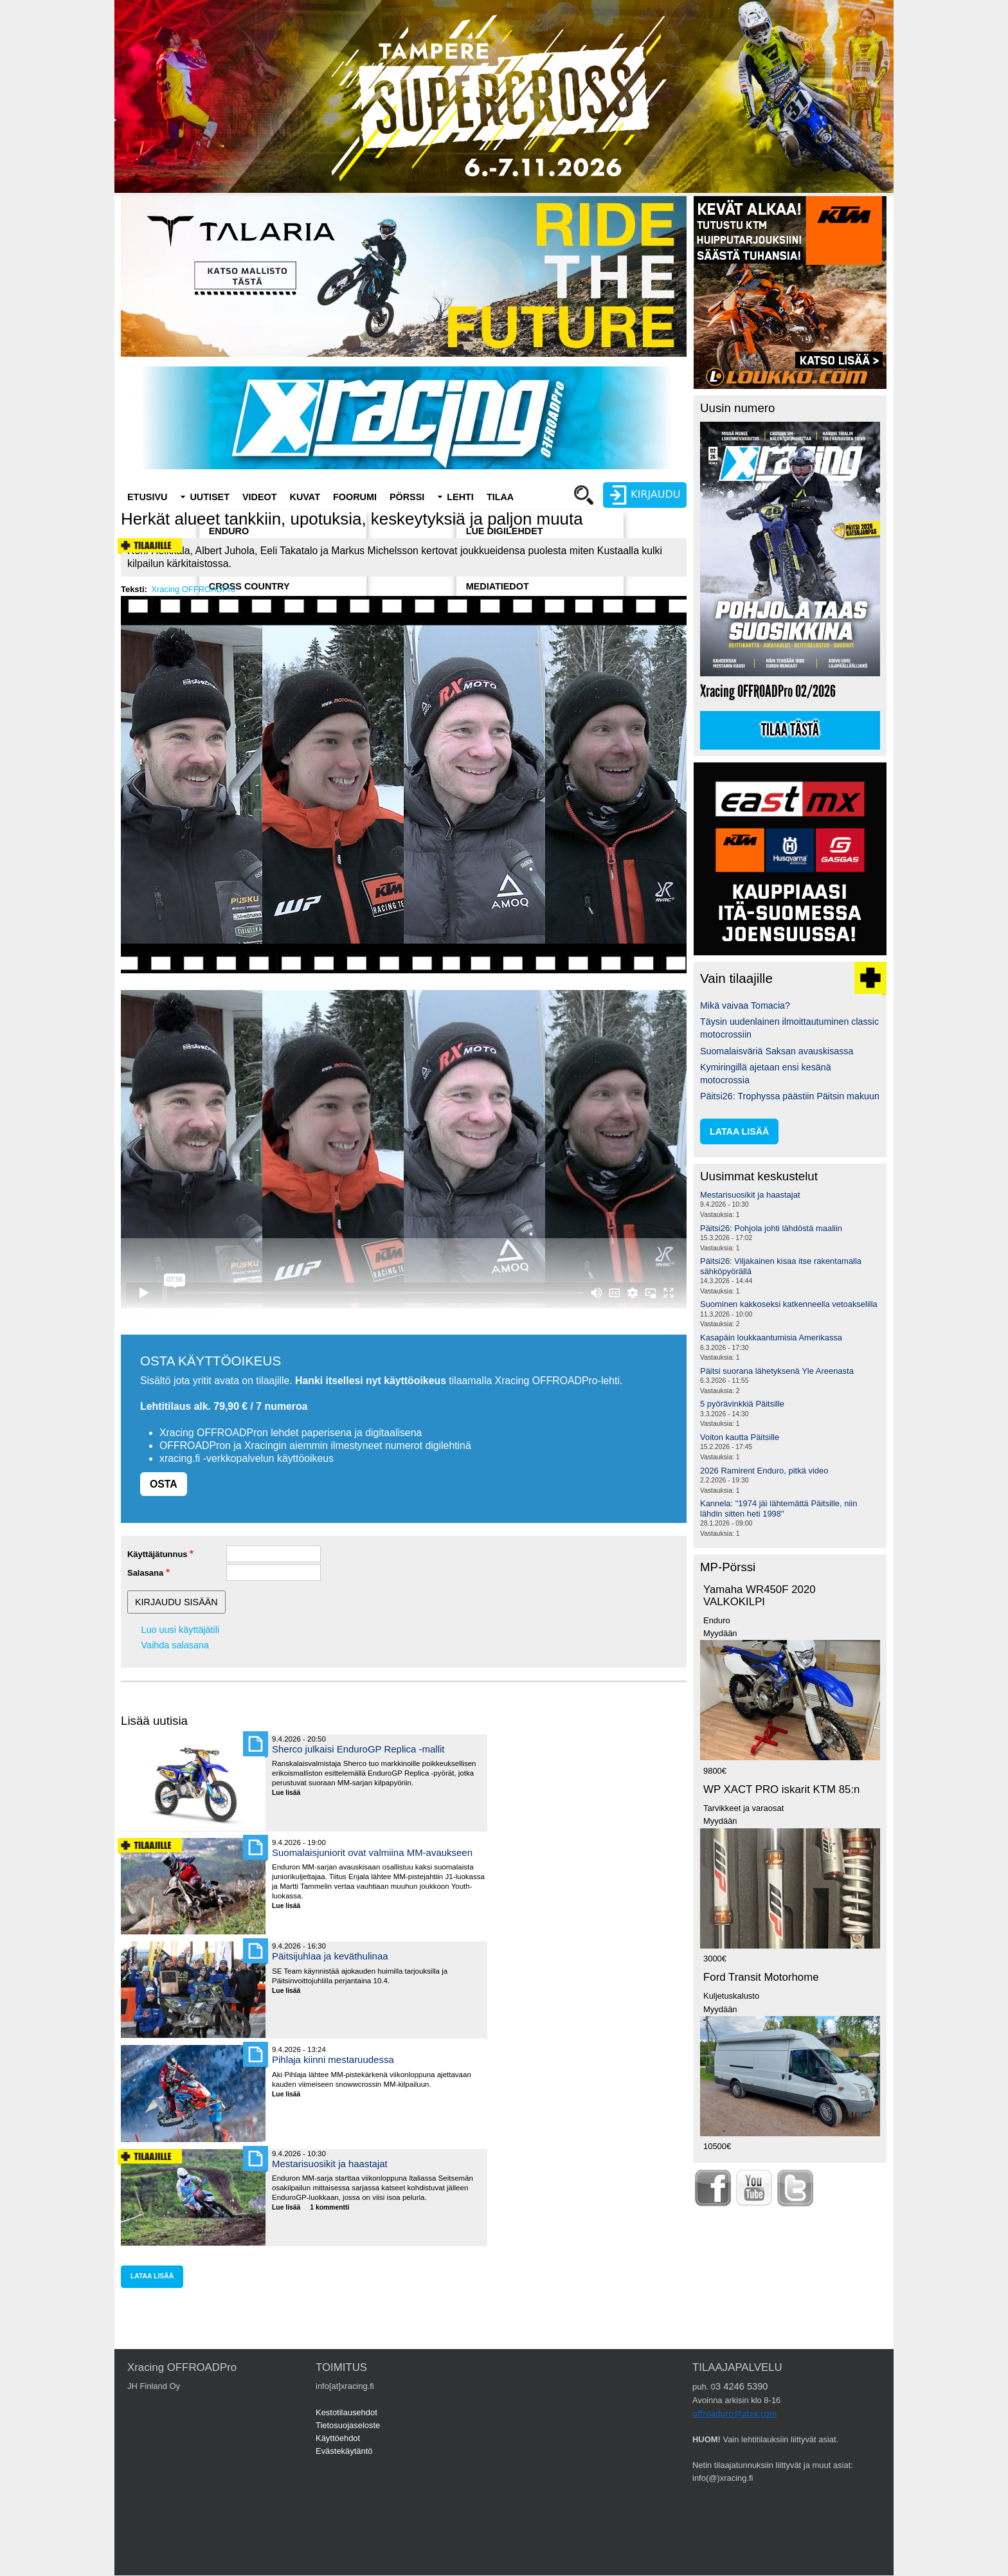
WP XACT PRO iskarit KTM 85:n (781, 1789)
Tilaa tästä (790, 730)
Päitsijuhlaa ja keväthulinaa (330, 1955)
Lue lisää (291, 1793)
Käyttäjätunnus (157, 1554)
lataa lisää (152, 2276)
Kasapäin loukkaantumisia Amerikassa (771, 1337)
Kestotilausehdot (346, 2412)
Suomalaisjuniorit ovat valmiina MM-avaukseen (372, 1852)
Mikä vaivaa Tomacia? (745, 1005)
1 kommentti (329, 2207)
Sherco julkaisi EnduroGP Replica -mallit (358, 1748)
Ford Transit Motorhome (761, 1977)
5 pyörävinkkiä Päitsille (742, 1404)
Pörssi (407, 497)
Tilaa (500, 497)
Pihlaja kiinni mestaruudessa (333, 2059)
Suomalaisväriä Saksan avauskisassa (776, 1051)
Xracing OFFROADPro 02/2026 (768, 691)
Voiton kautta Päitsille (739, 1437)
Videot (259, 497)
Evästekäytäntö (344, 2451)
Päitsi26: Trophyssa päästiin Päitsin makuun (789, 1096)
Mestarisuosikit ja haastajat (330, 2163)
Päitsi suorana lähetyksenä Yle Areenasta (777, 1371)
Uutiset (210, 497)
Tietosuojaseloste (348, 2425)
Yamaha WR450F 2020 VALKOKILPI (759, 1595)
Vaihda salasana (175, 1645)
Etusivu (147, 497)
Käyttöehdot (338, 2438)
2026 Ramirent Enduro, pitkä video (764, 1470)
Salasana (145, 1573)
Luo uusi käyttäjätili (180, 1630)
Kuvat (305, 497)
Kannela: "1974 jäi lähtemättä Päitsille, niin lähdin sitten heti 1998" (778, 1508)
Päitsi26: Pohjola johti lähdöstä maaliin (771, 1228)
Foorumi (355, 497)
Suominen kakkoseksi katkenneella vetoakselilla (789, 1304)
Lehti (460, 497)
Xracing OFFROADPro (193, 589)
